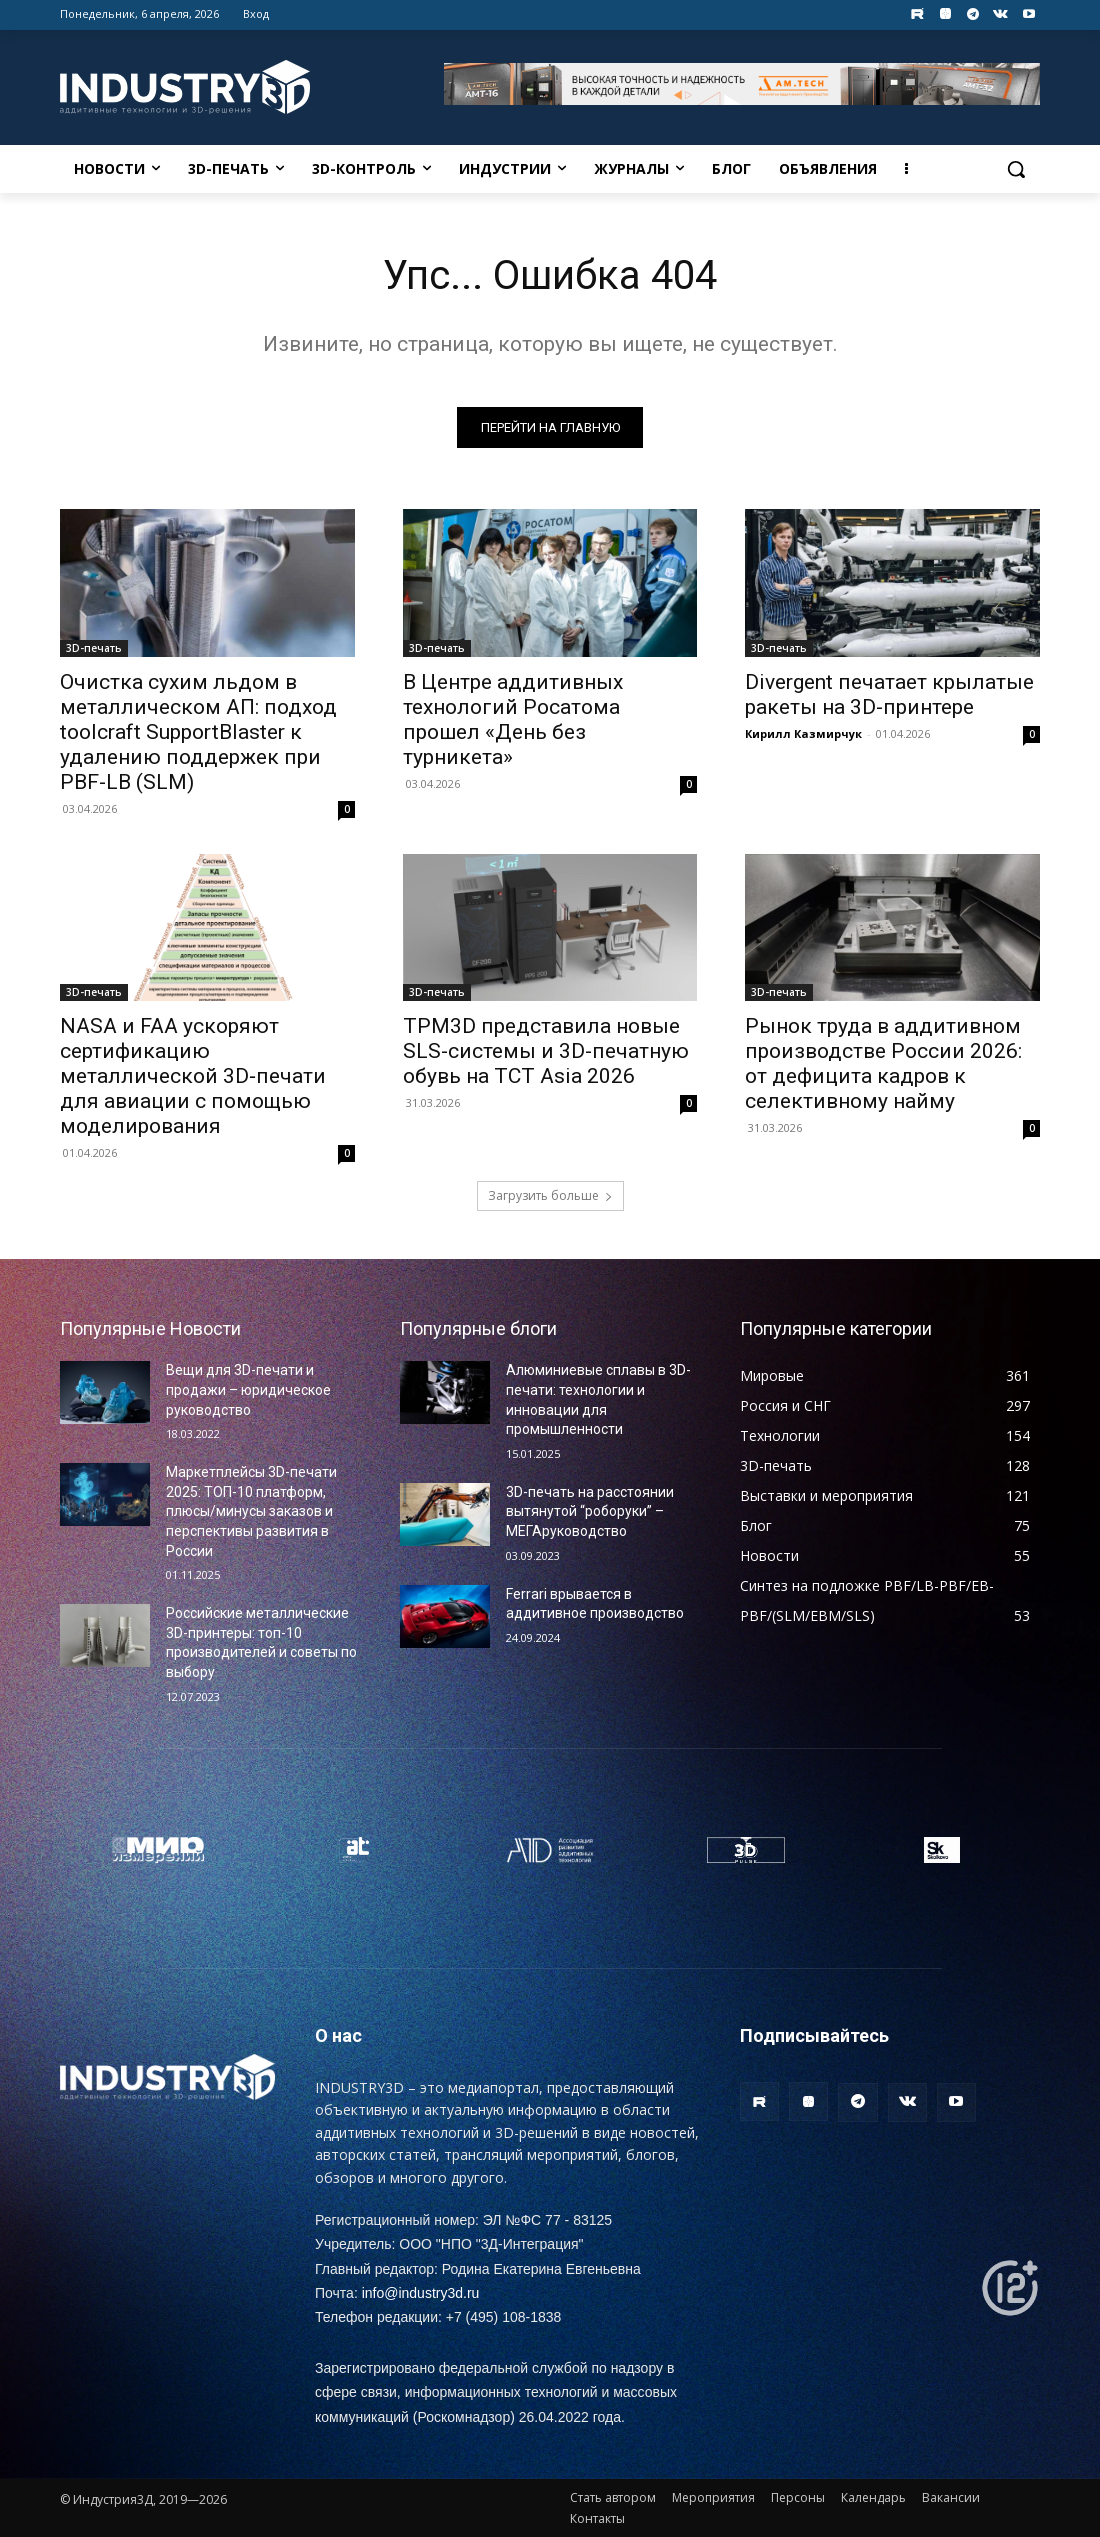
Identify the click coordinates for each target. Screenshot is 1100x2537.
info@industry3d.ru (421, 2294)
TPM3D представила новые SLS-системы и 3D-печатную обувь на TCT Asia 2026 (546, 1050)
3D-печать (94, 647)
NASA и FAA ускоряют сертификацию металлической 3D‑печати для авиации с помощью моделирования (193, 1075)
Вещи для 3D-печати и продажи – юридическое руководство (248, 1389)
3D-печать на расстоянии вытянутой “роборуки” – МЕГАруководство (590, 1511)
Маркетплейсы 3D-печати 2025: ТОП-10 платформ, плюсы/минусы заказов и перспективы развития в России (251, 1511)
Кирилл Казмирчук (803, 732)
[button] (1016, 169)
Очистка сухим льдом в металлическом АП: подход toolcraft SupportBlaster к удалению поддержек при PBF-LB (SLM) (198, 731)
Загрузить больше (550, 1195)
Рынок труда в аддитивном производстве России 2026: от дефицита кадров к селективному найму (883, 1062)
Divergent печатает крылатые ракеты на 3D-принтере (889, 693)
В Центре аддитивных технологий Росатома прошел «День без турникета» (513, 718)
